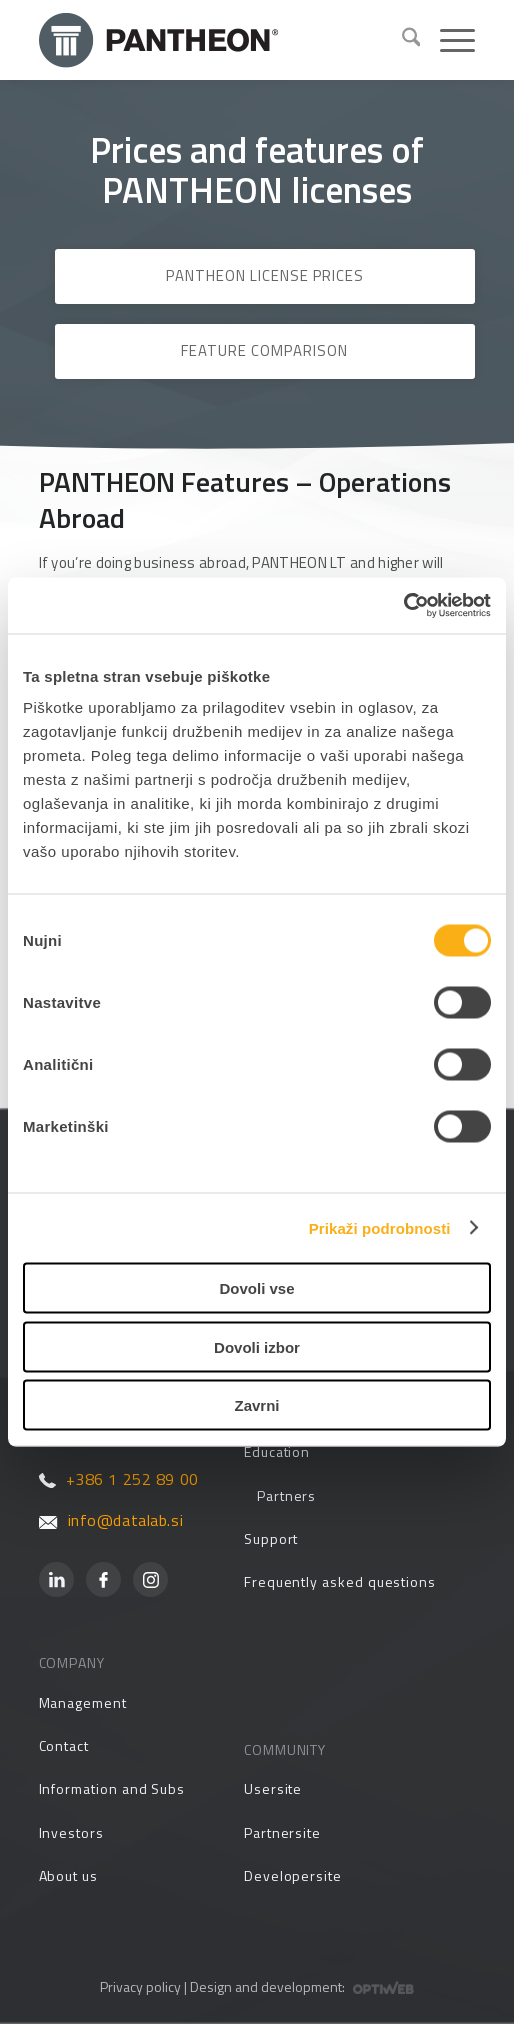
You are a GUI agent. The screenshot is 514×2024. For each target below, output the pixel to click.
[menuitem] (401, 40)
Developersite (293, 1875)
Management (83, 1702)
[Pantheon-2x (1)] (212, 40)
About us (68, 1875)
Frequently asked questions (340, 1581)
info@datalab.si (111, 1520)
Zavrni (256, 1405)
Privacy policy (140, 1986)
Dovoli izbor (257, 1346)
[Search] (401, 40)
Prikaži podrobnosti (380, 1227)
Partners (286, 1495)
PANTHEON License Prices (265, 275)
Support (271, 1538)
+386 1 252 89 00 (119, 1479)
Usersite (273, 1788)
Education (277, 1451)
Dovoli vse (256, 1288)
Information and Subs (112, 1788)
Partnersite (282, 1832)
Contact (64, 1745)
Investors (71, 1832)
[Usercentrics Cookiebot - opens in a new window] (403, 606)
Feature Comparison (264, 350)
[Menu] (447, 40)
